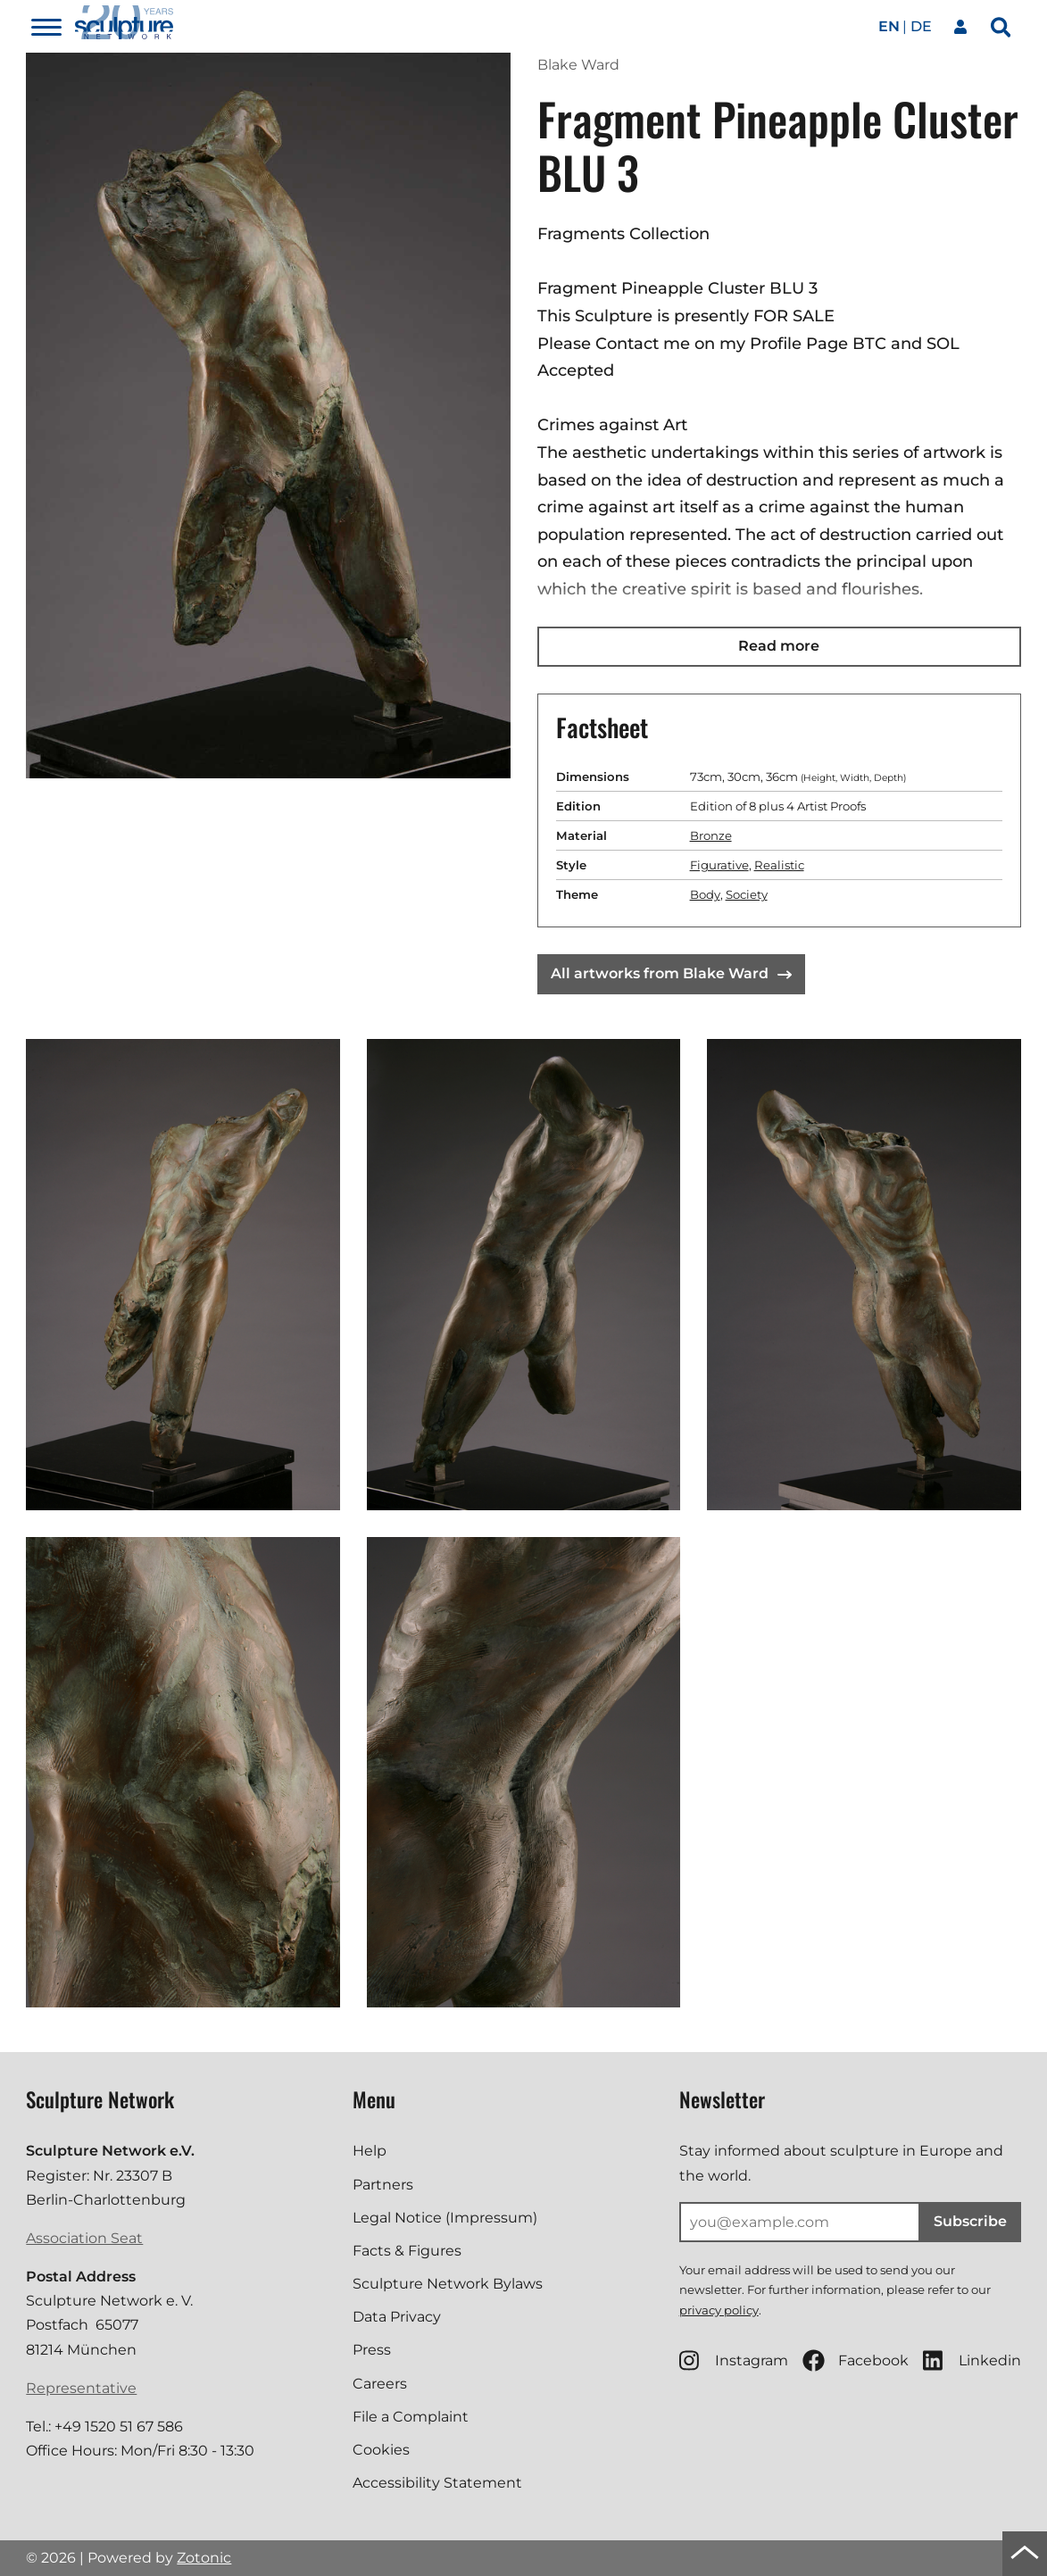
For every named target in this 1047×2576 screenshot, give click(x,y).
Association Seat (84, 2238)
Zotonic (204, 2557)
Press (372, 2349)
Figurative (719, 865)
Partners (383, 2184)
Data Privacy (397, 2316)
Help (369, 2150)
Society (747, 894)
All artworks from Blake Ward (671, 973)
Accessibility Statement (437, 2482)
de (921, 26)
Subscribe (970, 2221)
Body (705, 894)
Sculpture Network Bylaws (448, 2283)
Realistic (779, 865)
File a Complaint (411, 2416)
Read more (778, 645)
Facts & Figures (407, 2250)
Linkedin (972, 2360)
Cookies (381, 2449)
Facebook (855, 2360)
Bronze (711, 835)
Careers (380, 2383)
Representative (81, 2388)
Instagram (733, 2360)
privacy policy (719, 2310)
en (889, 26)
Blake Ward (578, 64)
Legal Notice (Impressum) (445, 2217)
